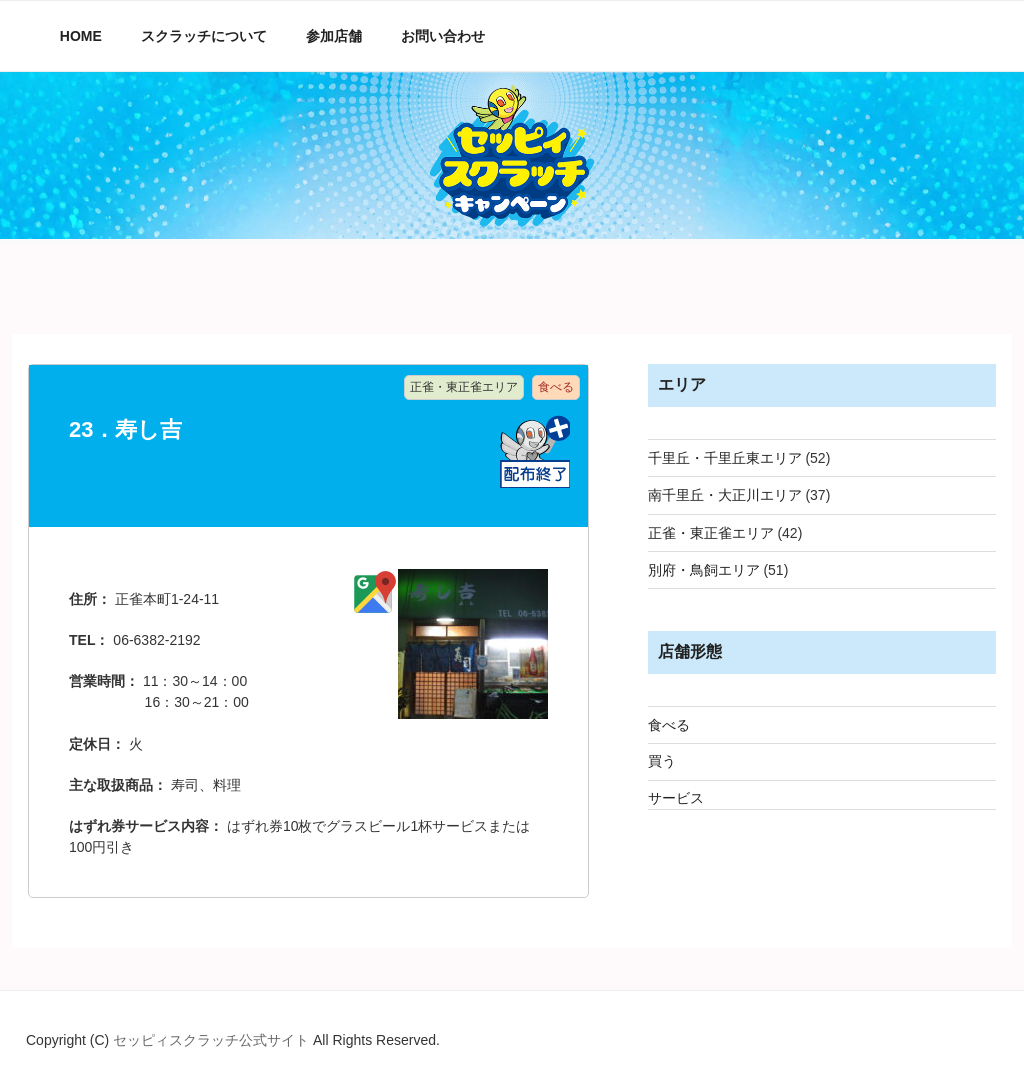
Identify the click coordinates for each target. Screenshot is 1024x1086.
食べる (669, 725)
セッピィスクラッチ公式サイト (213, 1040)
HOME (81, 36)
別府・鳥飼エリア (704, 570)
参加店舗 (334, 36)
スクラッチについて (204, 36)
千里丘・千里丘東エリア (725, 458)
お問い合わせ (443, 36)
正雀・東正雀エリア (711, 533)
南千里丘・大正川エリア (725, 495)
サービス (676, 798)
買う (662, 761)
